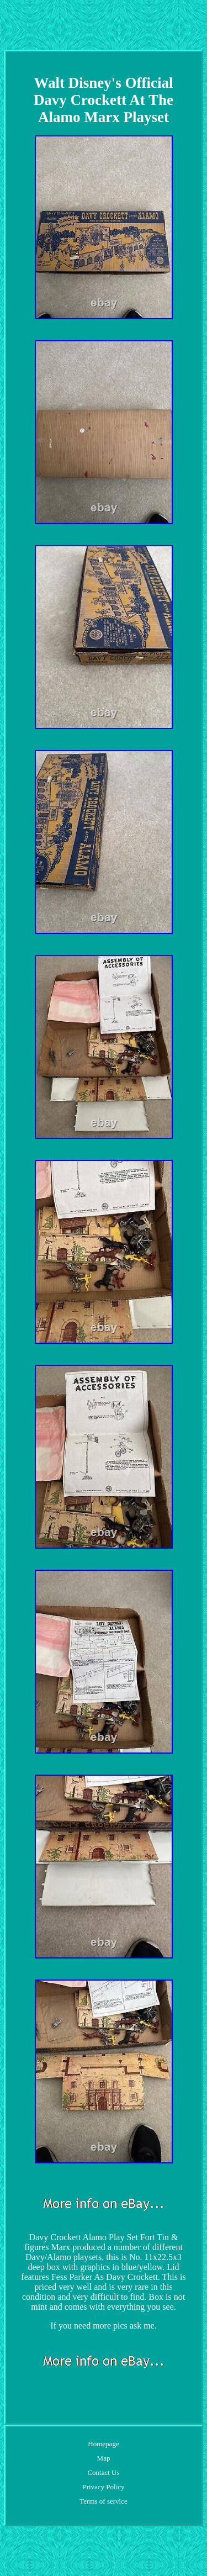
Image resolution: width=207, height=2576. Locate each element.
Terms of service (103, 2501)
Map (103, 2458)
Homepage (103, 2444)
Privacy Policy (103, 2487)
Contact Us (103, 2472)
